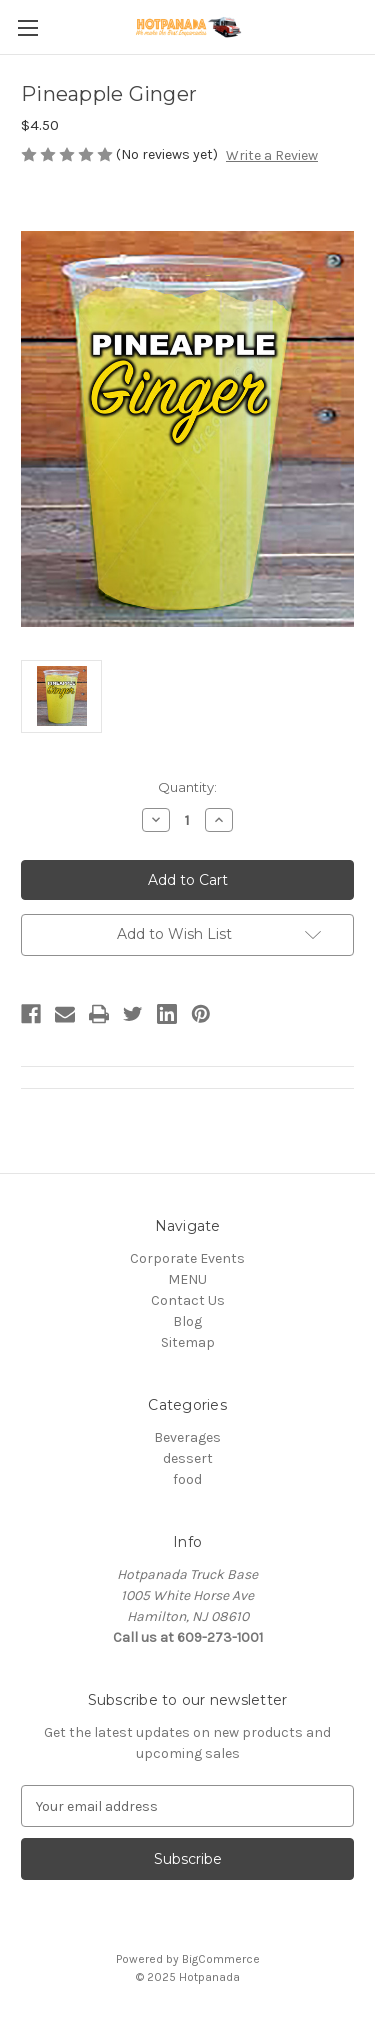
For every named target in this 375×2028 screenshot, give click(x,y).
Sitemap (188, 1342)
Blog (187, 1321)
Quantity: (187, 787)
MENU (187, 1279)
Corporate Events (187, 1258)
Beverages (187, 1437)
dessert (188, 1458)
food (187, 1479)
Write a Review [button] (272, 155)
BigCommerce (221, 1959)
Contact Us (188, 1300)
